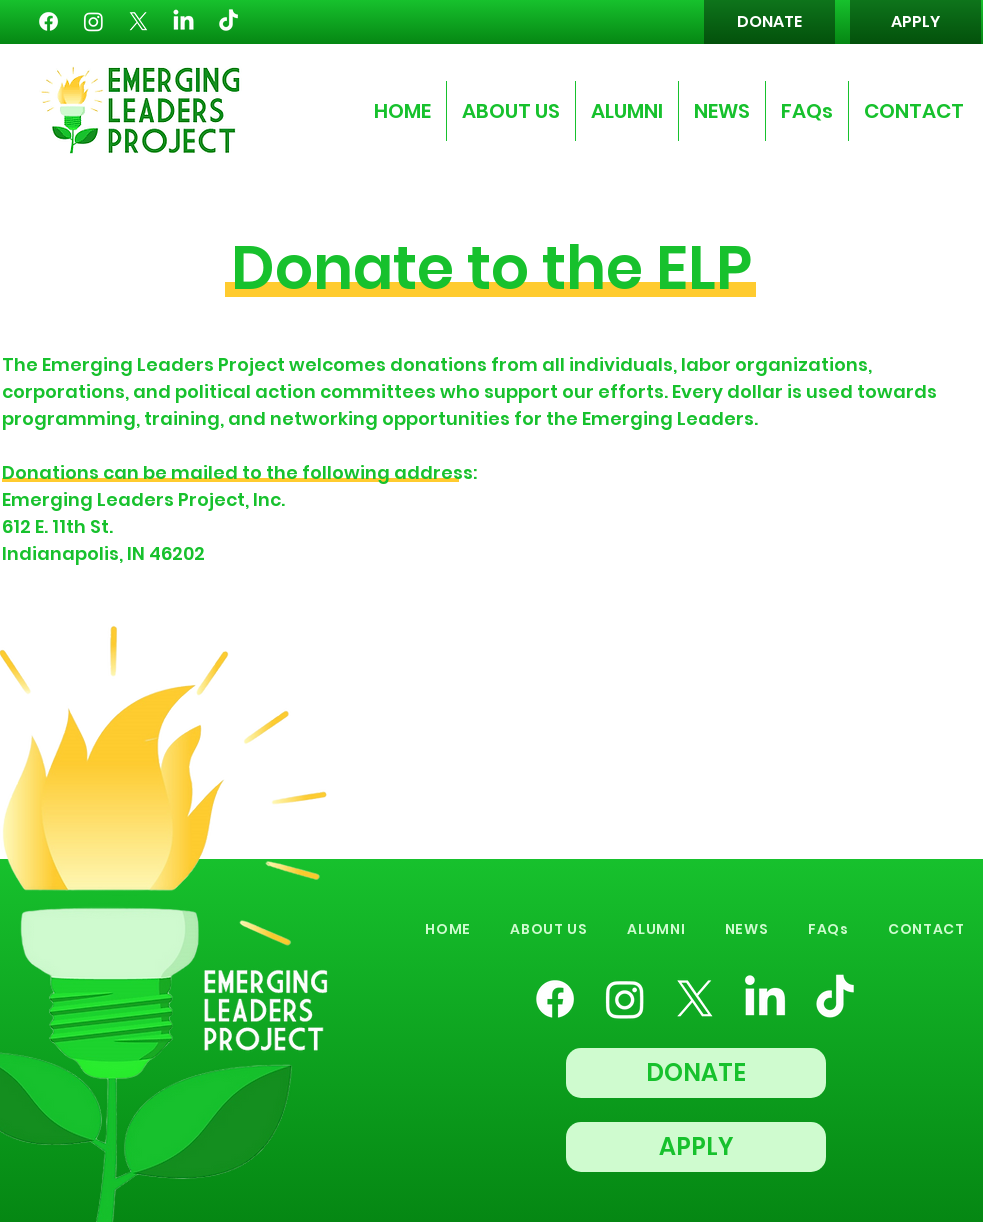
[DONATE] (769, 22)
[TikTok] (228, 21)
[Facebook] (48, 21)
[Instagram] (93, 21)
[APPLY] (915, 22)
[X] (138, 21)
